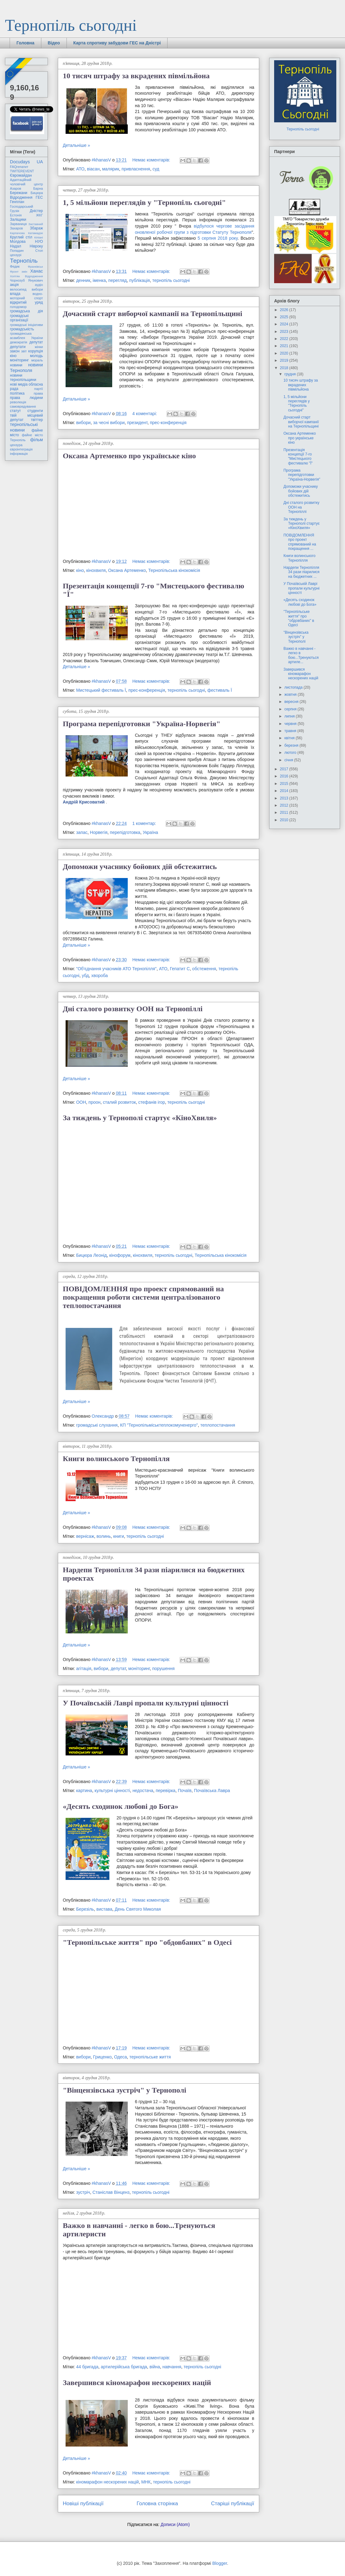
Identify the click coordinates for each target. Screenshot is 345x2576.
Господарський (21, 206)
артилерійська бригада (124, 2366)
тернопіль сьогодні (171, 280)
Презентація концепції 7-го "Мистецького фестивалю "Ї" (298, 456)
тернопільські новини (24, 427)
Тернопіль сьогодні (71, 25)
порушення (163, 1668)
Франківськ (35, 266)
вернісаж (85, 1536)
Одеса (120, 2056)
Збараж (36, 228)
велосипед (18, 289)
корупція (35, 351)
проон (95, 1102)
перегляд (117, 280)
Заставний (35, 224)
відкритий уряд (26, 302)
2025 (284, 317)
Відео (54, 42)
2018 (284, 368)
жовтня (291, 694)
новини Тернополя (26, 367)
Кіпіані (38, 237)
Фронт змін (18, 271)
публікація (139, 280)
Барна (38, 188)
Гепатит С (180, 968)
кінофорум (119, 1255)
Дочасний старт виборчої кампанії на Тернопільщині (152, 314)
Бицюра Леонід (91, 1255)
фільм (36, 439)
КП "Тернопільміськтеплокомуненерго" (159, 1425)
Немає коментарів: (152, 159)
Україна (150, 832)
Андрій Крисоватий (84, 801)
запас (82, 832)
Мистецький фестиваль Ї (101, 690)
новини (16, 365)
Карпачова (17, 233)
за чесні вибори (109, 422)
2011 (284, 812)
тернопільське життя (150, 2056)
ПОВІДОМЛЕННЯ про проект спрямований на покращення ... (299, 542)
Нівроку (36, 246)
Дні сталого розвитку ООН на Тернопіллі (133, 1009)
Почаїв (184, 1790)
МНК (145, 2481)
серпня (290, 709)
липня (290, 716)
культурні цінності (112, 1790)
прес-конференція (168, 422)
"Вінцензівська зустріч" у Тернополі (124, 2090)
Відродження (21, 197)
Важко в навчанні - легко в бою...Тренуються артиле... (301, 655)
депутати (17, 347)
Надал (15, 246)
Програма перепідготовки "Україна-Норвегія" (141, 724)
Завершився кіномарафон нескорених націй (137, 2383)
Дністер (36, 211)
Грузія (14, 211)
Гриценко (102, 2056)
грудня (290, 374)
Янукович (35, 280)
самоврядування (23, 406)
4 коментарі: (145, 413)
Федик (15, 266)
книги (118, 1536)
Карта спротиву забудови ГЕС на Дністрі (117, 42)
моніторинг (139, 1668)
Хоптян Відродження (26, 276)
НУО (39, 241)
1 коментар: (145, 823)
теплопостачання (217, 1425)
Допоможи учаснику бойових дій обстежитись (140, 866)
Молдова (17, 241)
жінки (39, 347)
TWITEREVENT (22, 171)
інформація (19, 453)
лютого (290, 752)
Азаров (15, 188)
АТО (80, 168)
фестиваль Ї (219, 690)
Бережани (18, 193)
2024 (284, 324)
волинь (104, 1536)
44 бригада (87, 2366)
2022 (284, 339)
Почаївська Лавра (212, 1790)
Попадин (17, 250)
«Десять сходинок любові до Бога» (120, 1806)
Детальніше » (76, 145)
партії (38, 389)
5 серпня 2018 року (218, 238)
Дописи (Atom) (175, 2524)
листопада (294, 687)
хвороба (99, 975)
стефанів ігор (151, 1102)
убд (85, 975)
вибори (83, 422)
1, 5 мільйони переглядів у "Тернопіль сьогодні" (144, 202)
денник (83, 280)
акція (14, 285)
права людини (26, 398)
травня (290, 731)
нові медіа (19, 384)
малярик (110, 168)
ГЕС (39, 197)
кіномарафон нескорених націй (107, 2481)
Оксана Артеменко (127, 570)
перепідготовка (125, 832)
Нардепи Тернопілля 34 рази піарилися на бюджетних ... (301, 572)
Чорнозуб (17, 280)
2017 (284, 769)
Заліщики (18, 219)
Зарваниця (18, 224)
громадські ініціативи (26, 325)
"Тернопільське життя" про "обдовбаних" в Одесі (147, 1942)
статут (15, 411)
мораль (37, 360)
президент (137, 422)
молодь (36, 356)
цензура (16, 445)
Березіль (85, 1909)
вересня (292, 701)
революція (18, 402)
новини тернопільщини (23, 377)
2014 (284, 791)
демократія (18, 342)
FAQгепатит (19, 167)
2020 (284, 353)
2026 (284, 310)
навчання (172, 2366)
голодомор (18, 307)
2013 (284, 798)
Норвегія (99, 832)
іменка (99, 280)
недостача (142, 1790)
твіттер (37, 420)
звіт (24, 351)
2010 (284, 820)
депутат (118, 1668)
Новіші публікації (83, 2503)
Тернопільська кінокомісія (174, 570)
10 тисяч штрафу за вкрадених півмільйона (136, 76)
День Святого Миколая (138, 1909)
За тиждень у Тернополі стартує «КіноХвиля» (140, 1118)
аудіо (39, 285)
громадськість (22, 329)
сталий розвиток (119, 1102)
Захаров (16, 228)
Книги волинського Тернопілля (116, 1459)
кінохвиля (96, 570)
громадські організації (19, 318)
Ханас (36, 271)
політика (17, 393)
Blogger (219, 2563)
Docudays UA (26, 161)
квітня (290, 738)
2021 (284, 346)
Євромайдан (21, 175)
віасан (93, 168)
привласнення (136, 168)
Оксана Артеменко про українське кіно (129, 456)
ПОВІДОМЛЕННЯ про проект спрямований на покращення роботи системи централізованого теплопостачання (143, 1297)
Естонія (16, 215)
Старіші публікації (232, 2503)
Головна (25, 42)
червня (290, 724)
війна (155, 2366)
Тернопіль (24, 260)
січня (289, 760)
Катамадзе (35, 233)
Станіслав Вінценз (110, 2192)
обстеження (204, 968)
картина (84, 1790)
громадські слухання (97, 1425)
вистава (104, 1909)
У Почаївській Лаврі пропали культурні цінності (145, 1703)
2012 (284, 805)
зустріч (83, 2192)
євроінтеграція (21, 449)
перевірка (166, 1790)
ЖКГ (39, 215)
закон (15, 351)
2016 (284, 776)
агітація (83, 1668)
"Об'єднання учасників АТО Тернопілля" (116, 968)
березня (291, 745)
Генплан (17, 202)
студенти (35, 411)
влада (15, 294)
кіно (80, 570)
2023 (284, 331)
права (38, 393)
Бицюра (37, 193)
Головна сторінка (157, 2503)
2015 (284, 783)
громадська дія (26, 311)
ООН (81, 1102)
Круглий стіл (21, 237)
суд (156, 168)
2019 (284, 360)
